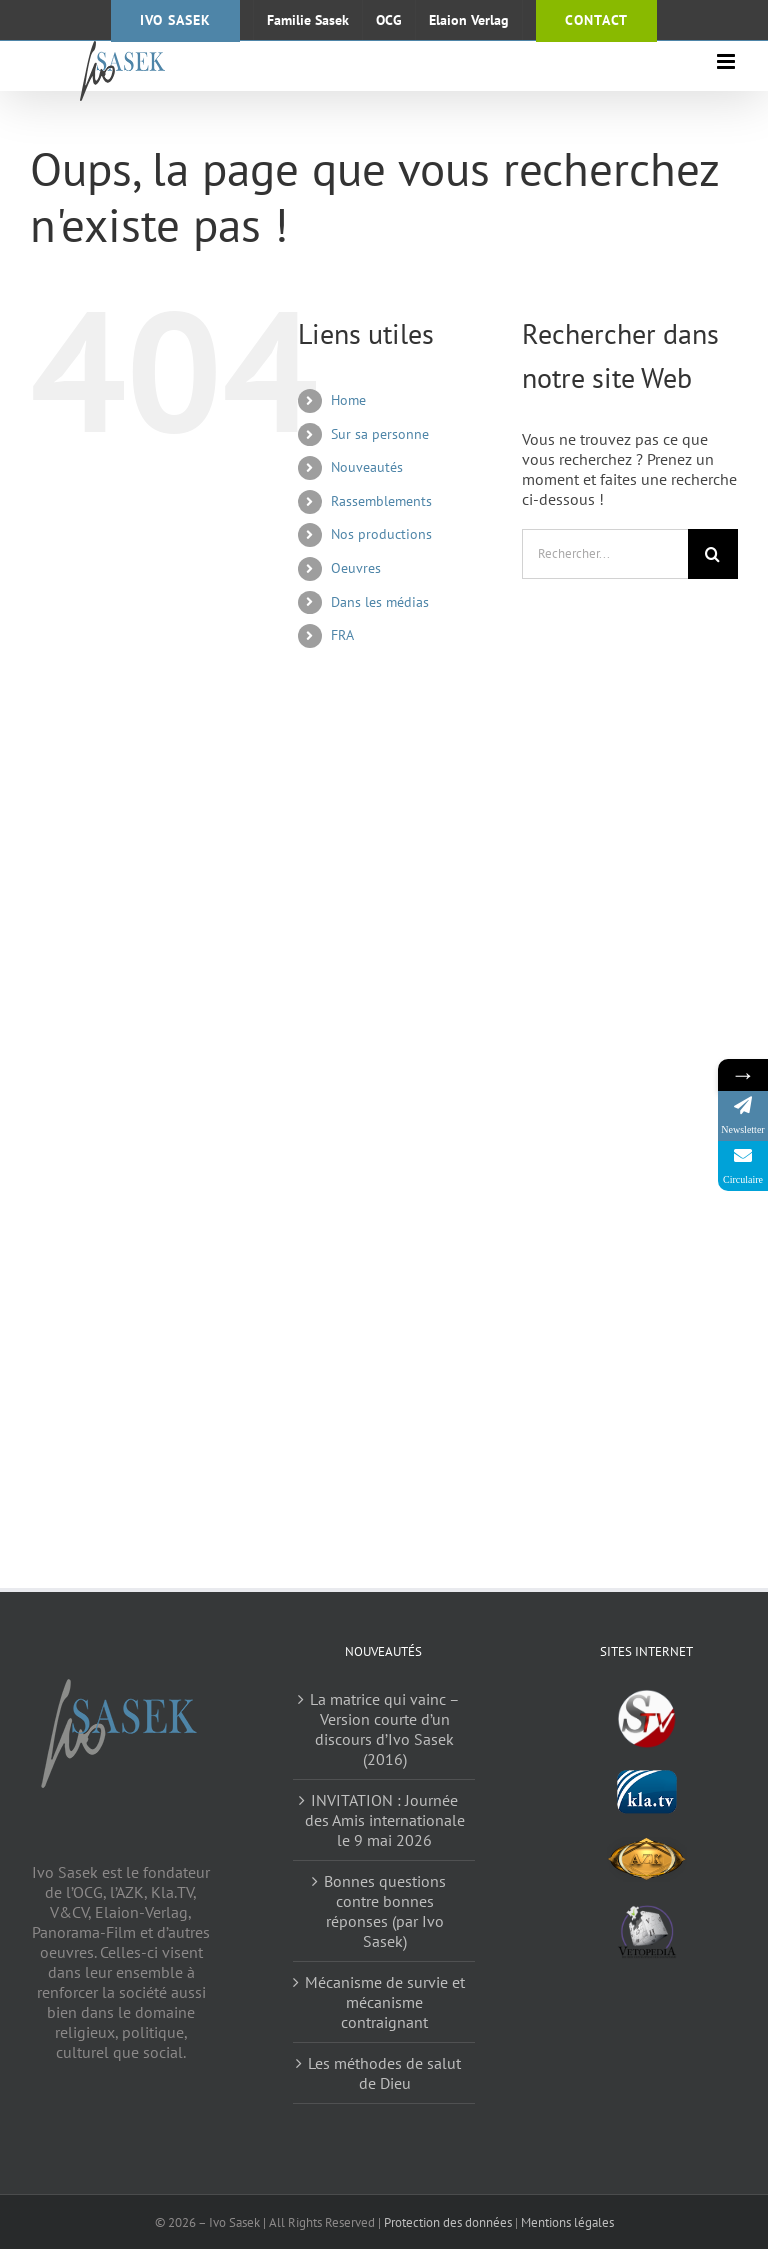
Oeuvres (356, 568)
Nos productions (381, 534)
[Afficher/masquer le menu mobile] (727, 61)
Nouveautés (367, 467)
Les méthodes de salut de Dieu (384, 2073)
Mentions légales (567, 2222)
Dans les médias (380, 602)
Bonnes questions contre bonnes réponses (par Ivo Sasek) (385, 1911)
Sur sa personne (380, 434)
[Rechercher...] (605, 554)
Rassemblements (381, 501)
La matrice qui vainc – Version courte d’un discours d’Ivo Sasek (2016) (385, 1729)
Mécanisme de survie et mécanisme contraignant (385, 2002)
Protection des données (448, 2222)
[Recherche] (713, 554)
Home (348, 400)
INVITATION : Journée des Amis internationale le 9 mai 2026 (385, 1820)
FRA (342, 635)
